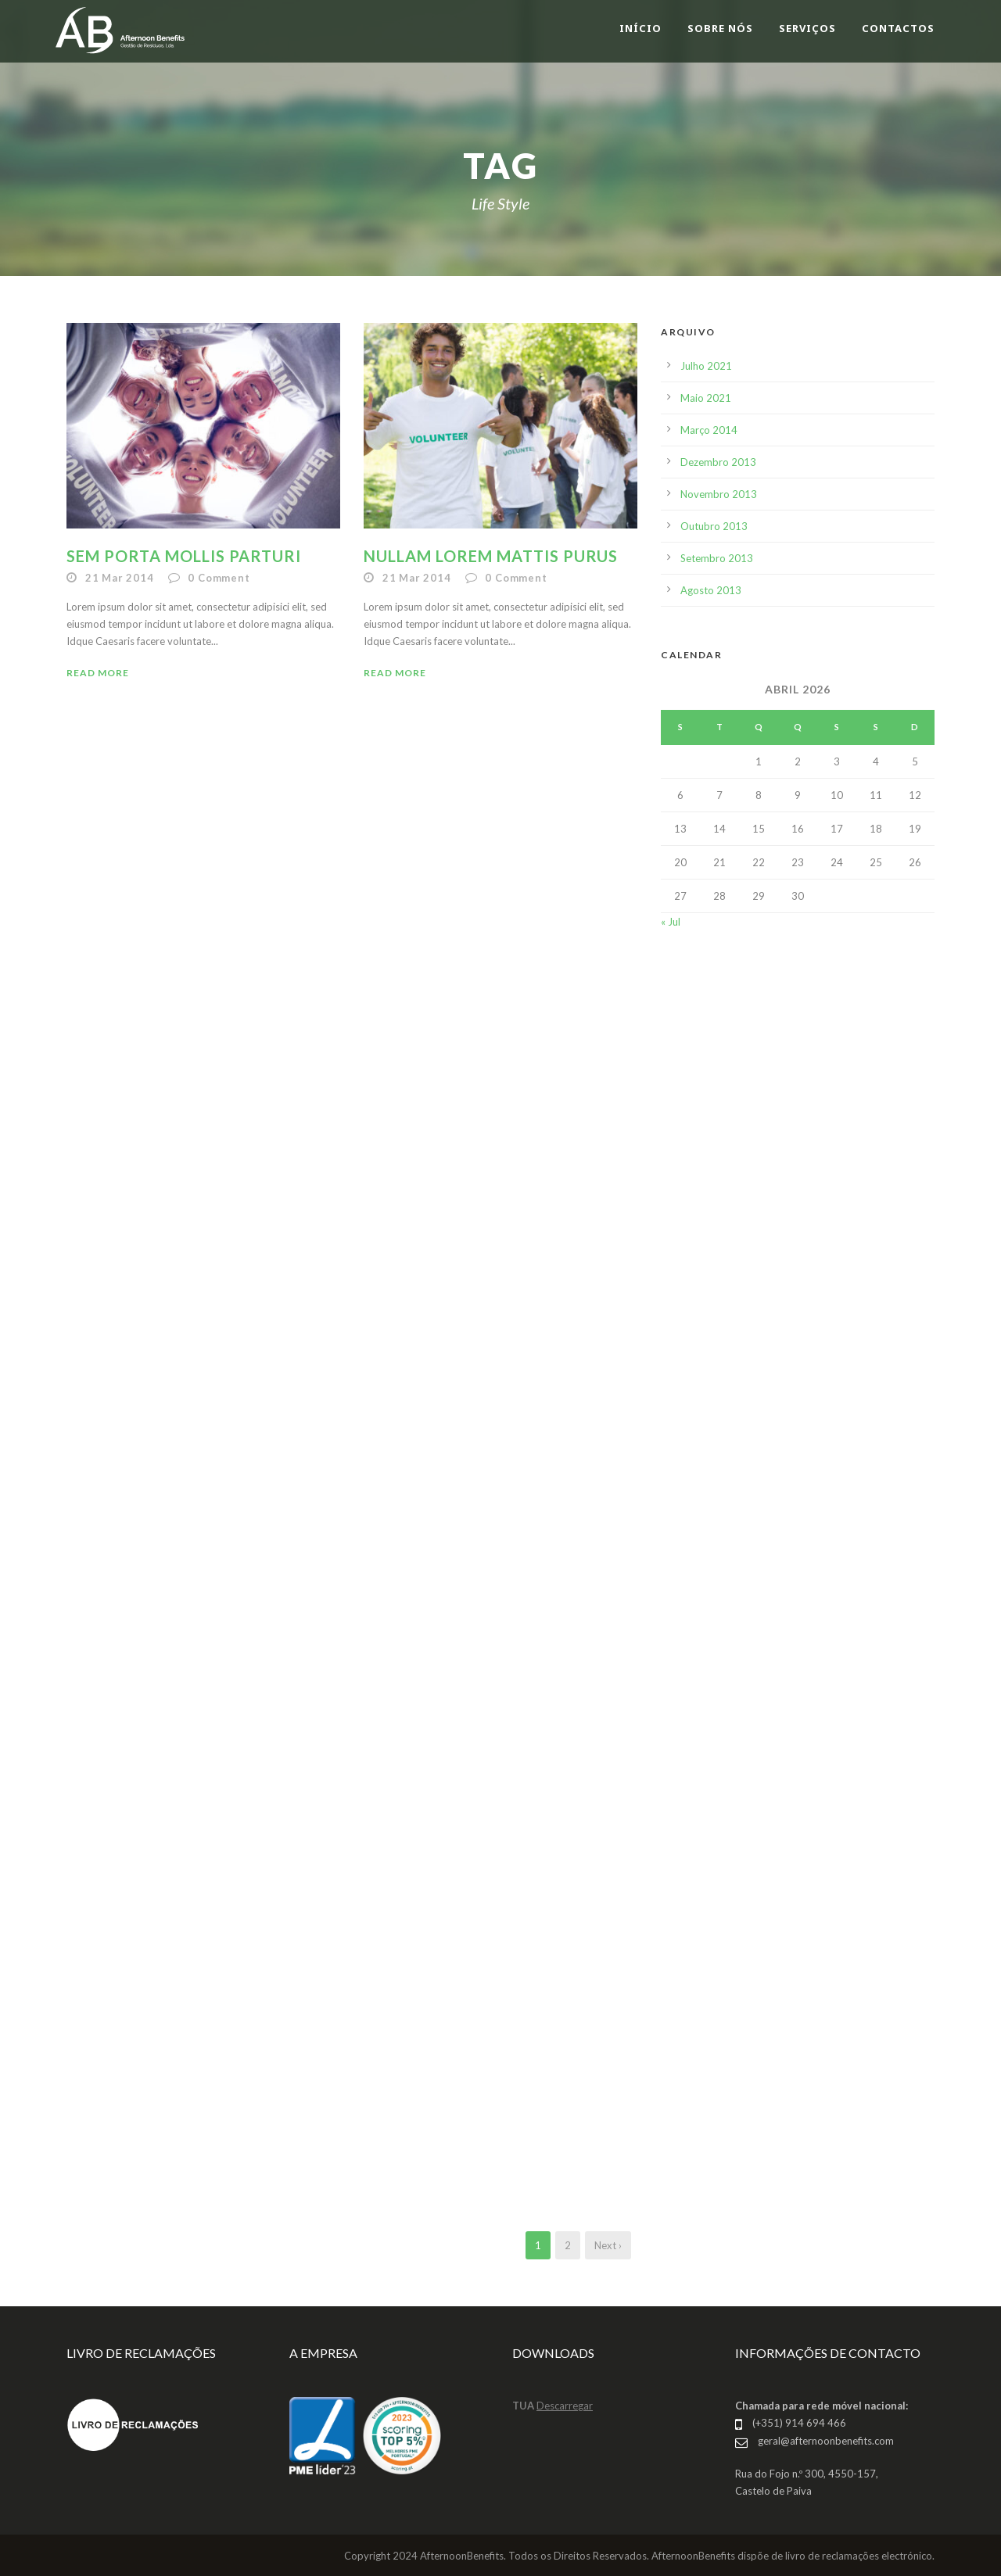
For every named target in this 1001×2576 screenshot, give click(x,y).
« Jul (670, 921)
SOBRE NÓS (720, 28)
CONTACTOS (898, 28)
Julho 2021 (706, 366)
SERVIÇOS (807, 28)
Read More (97, 673)
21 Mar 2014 (119, 577)
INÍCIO (640, 28)
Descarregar (564, 2405)
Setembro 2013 (716, 558)
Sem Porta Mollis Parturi (183, 555)
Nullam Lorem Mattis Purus (491, 555)
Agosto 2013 (710, 590)
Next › (608, 2245)
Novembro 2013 (718, 494)
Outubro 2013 (714, 526)
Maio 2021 (705, 398)
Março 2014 (708, 430)
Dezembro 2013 (718, 462)
